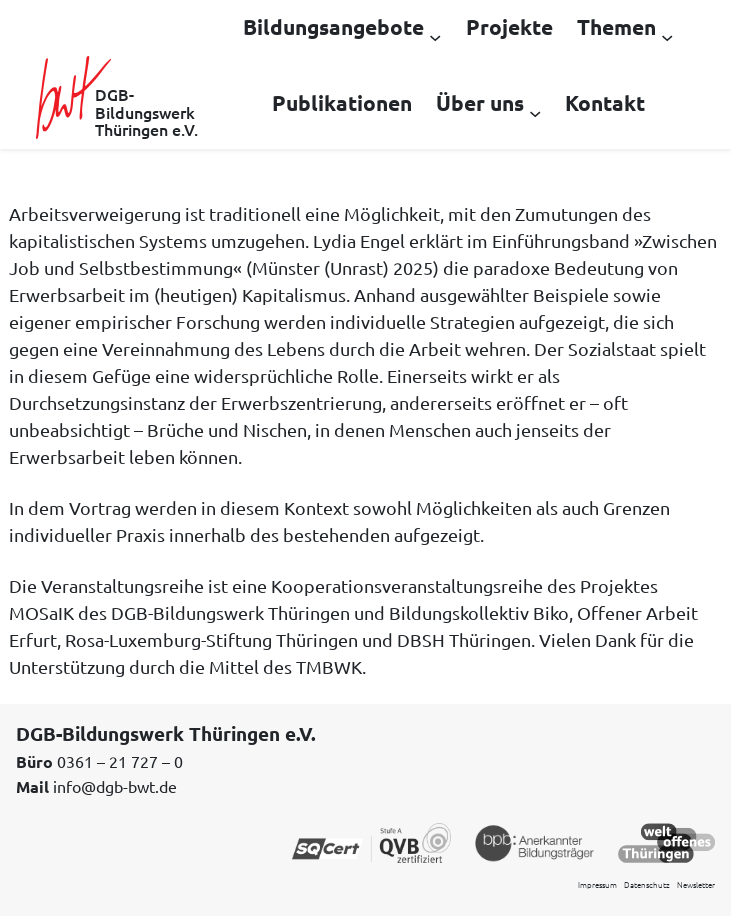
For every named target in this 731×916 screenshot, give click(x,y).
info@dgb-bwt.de (115, 786)
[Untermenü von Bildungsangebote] (435, 36)
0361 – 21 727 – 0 (120, 761)
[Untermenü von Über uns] (535, 112)
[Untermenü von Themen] (667, 36)
